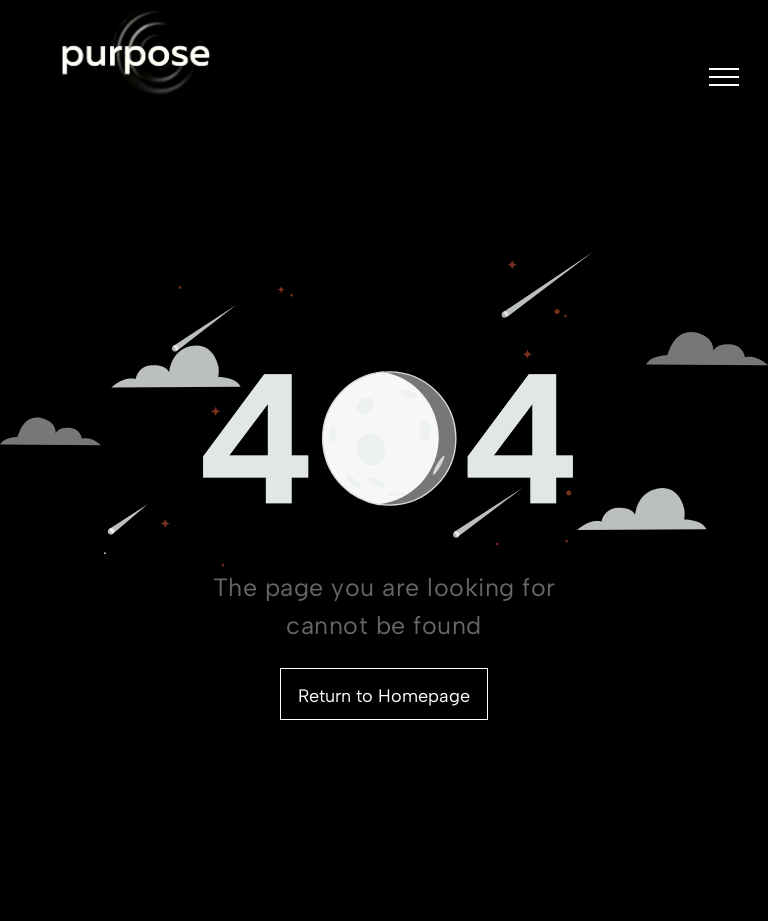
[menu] (724, 77)
